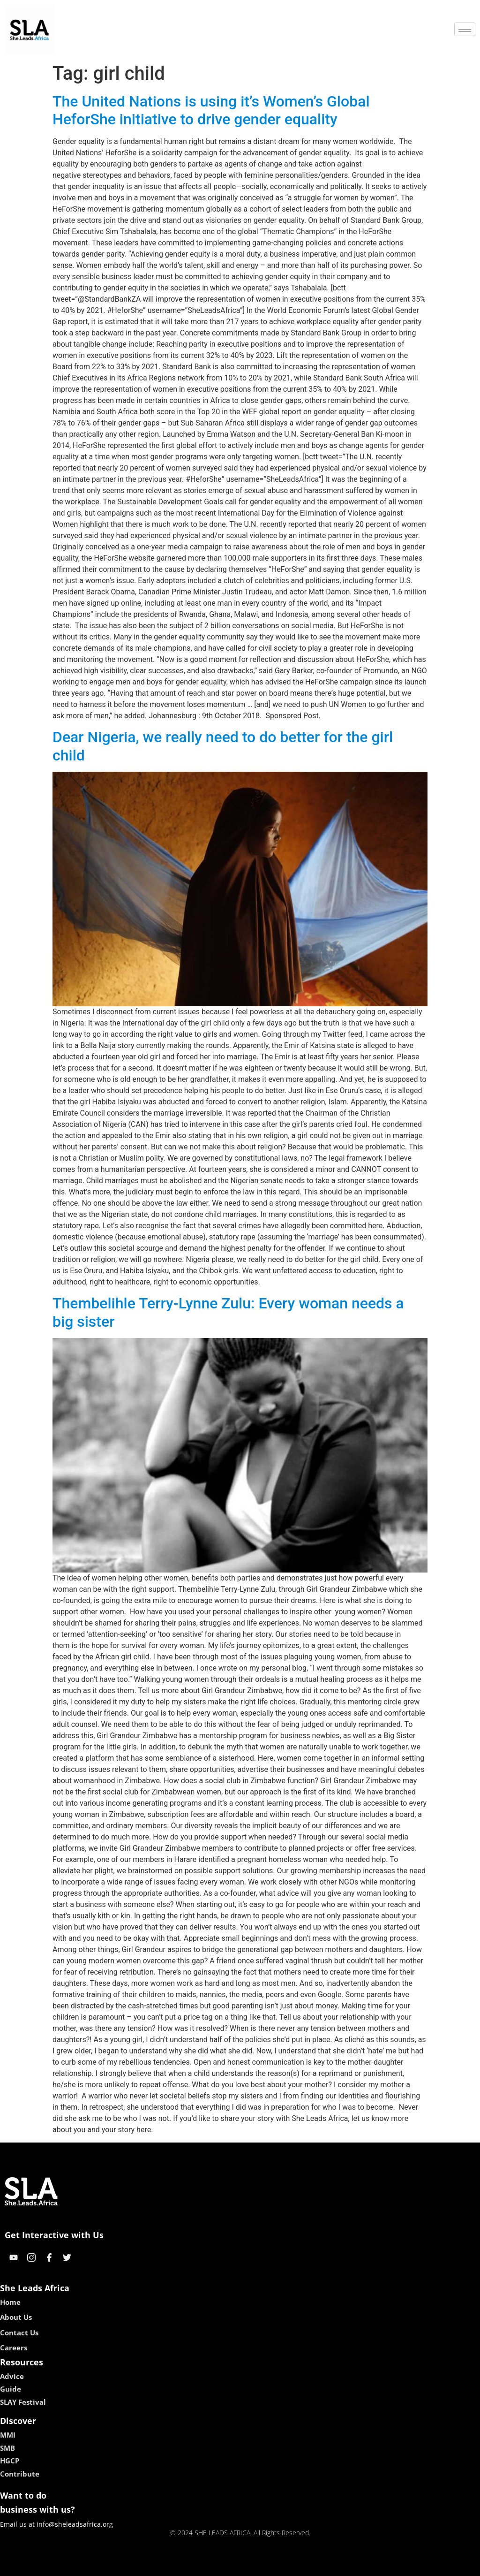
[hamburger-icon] (464, 29)
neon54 (300, 2565)
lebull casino (216, 2565)
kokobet (180, 2565)
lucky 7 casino (262, 2565)
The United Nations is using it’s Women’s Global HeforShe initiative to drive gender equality (211, 110)
